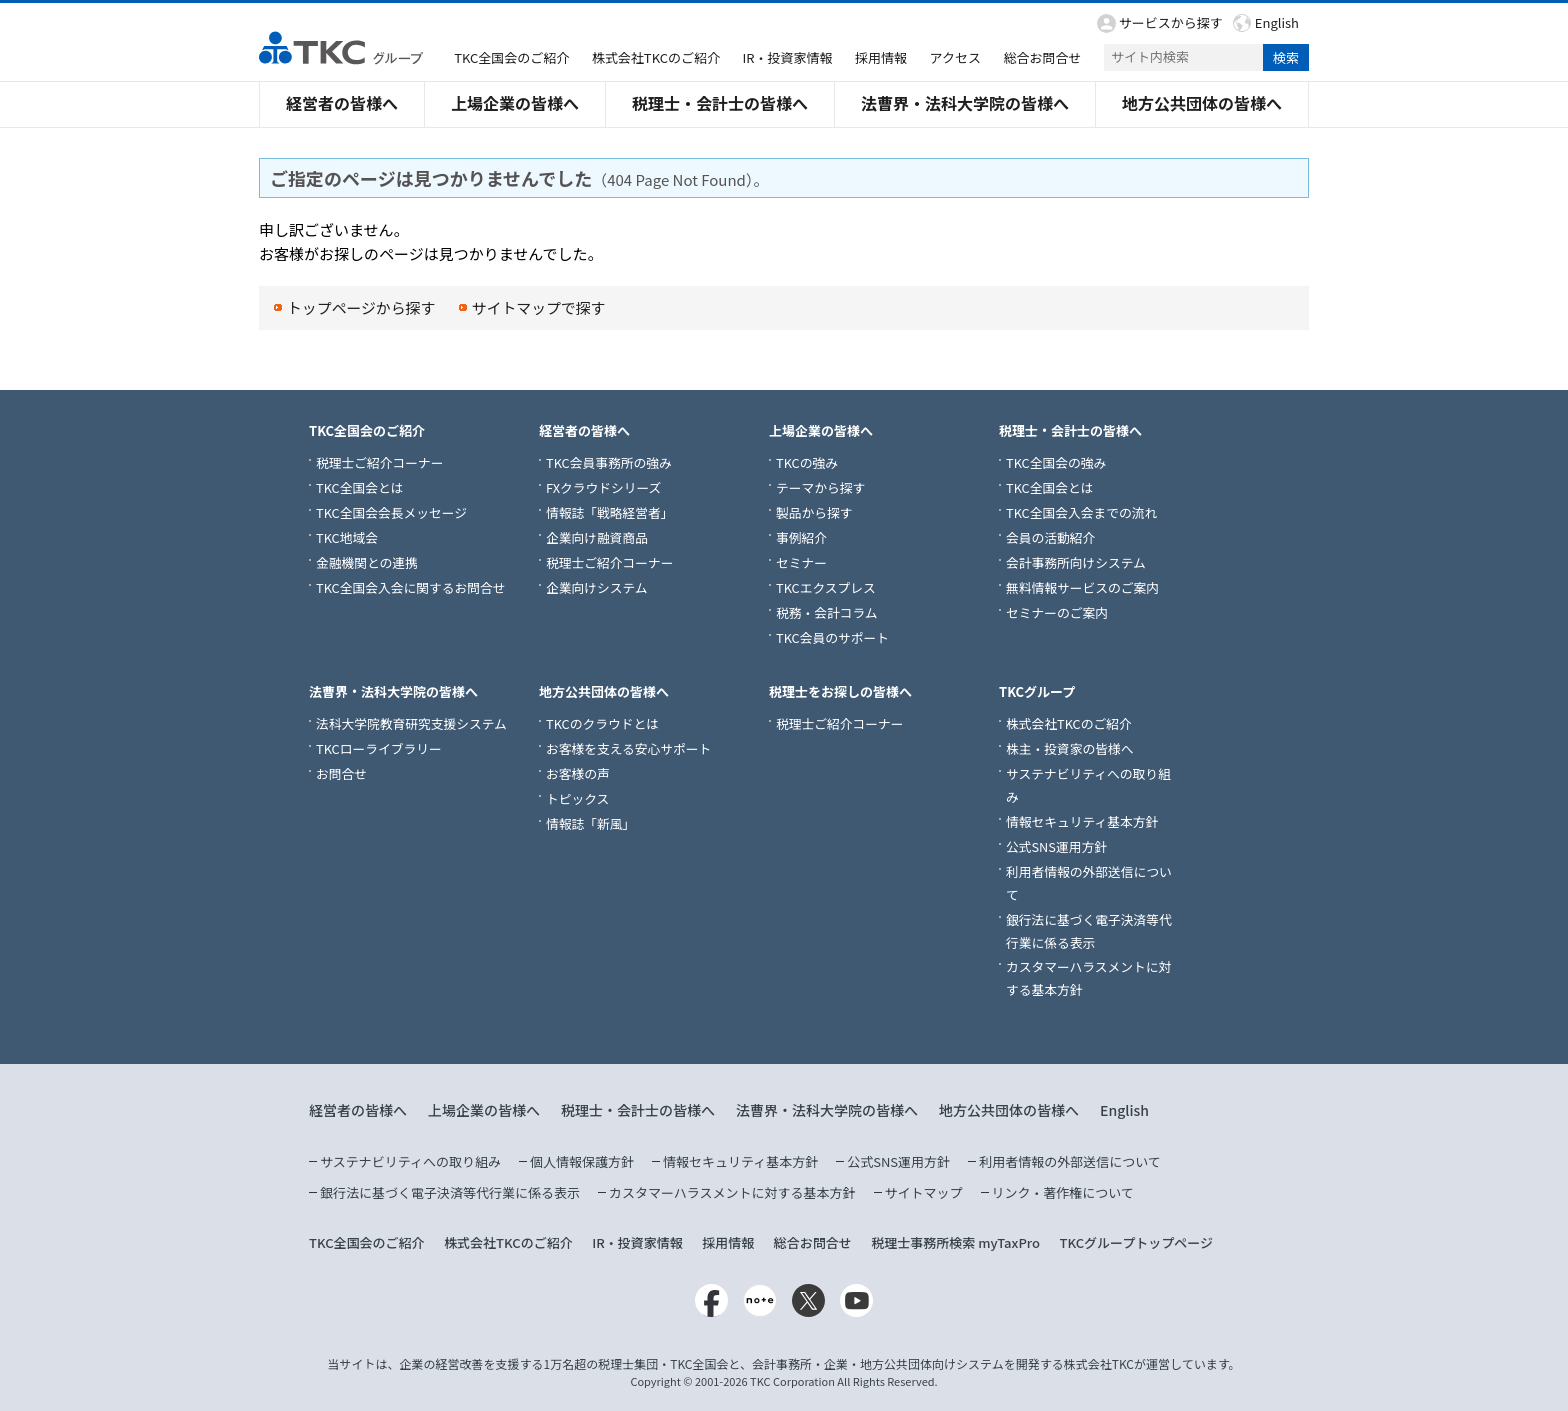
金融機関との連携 (367, 562)
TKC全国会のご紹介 (511, 57)
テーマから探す (820, 487)
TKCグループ (1037, 691)
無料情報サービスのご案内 (1082, 587)
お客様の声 (578, 773)
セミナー (801, 562)
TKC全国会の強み (1056, 462)
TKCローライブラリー (379, 748)
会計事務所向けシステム (1076, 562)
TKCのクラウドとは (602, 723)
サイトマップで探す (540, 307)
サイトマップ (924, 1192)
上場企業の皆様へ (515, 103)
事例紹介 (801, 537)
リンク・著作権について (1063, 1192)
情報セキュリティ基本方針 (1082, 821)
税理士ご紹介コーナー (380, 462)
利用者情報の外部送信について (1070, 1161)
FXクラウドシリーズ (603, 487)
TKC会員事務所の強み (609, 462)
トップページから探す (362, 307)
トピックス (577, 798)
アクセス (955, 57)
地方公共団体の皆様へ (1202, 103)
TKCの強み (807, 462)
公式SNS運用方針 (1056, 846)
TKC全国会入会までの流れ (1081, 512)
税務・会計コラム (827, 612)
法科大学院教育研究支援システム (411, 723)
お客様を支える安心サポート (628, 748)
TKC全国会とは (359, 487)
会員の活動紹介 (1050, 537)
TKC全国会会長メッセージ (391, 512)
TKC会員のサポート (832, 637)
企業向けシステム (597, 587)
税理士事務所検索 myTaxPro (955, 1242)
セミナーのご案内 (1057, 612)
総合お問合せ (1042, 57)
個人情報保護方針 (582, 1161)
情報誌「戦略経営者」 (610, 512)
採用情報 (881, 57)
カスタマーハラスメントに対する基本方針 (732, 1192)
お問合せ (341, 773)
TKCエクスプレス (826, 587)
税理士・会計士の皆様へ (720, 103)
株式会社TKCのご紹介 (656, 57)
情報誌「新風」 (590, 823)
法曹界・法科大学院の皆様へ (965, 103)
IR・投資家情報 (788, 57)
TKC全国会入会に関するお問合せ (410, 587)
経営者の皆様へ (342, 103)
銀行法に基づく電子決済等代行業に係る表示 (450, 1192)
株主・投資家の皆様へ (1070, 748)
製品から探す (814, 512)
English (1277, 22)
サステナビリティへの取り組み (410, 1161)
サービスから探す (1171, 22)
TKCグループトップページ (1136, 1242)
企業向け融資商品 (597, 537)
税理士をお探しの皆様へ (840, 691)
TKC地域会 (347, 537)
